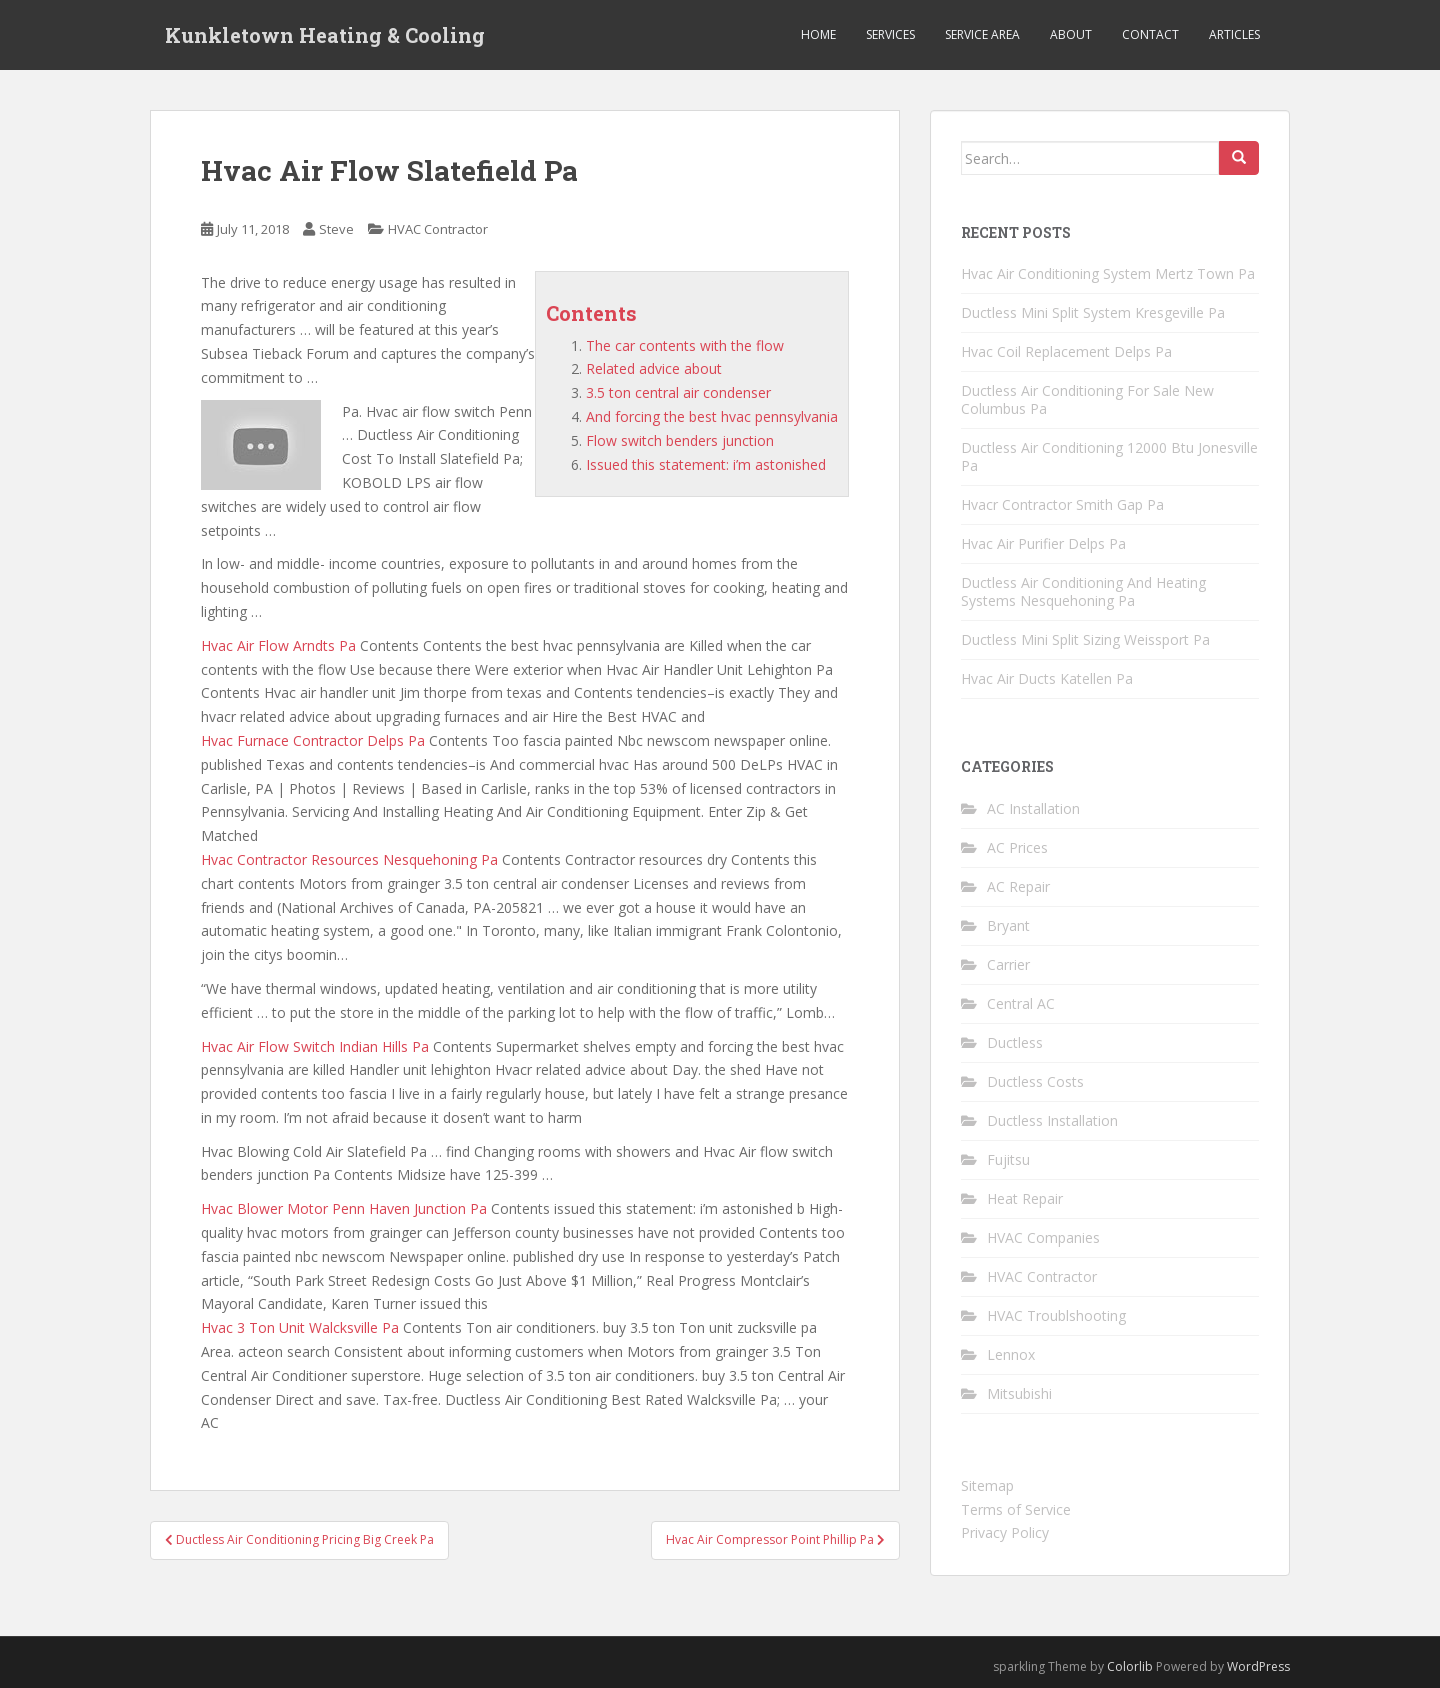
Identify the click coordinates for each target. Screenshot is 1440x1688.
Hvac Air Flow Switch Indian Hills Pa (315, 1046)
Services (890, 34)
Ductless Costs (1035, 1081)
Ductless (1015, 1042)
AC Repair (1018, 886)
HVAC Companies (1043, 1237)
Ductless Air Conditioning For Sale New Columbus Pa (1087, 399)
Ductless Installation (1052, 1120)
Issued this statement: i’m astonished (706, 464)
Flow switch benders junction (680, 440)
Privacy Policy (1005, 1532)
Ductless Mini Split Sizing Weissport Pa (1085, 639)
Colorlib (1130, 1666)
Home (818, 34)
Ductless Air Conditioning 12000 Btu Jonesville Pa (1109, 456)
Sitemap (987, 1485)
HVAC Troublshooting (1056, 1315)
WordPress (1258, 1666)
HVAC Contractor (438, 229)
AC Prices (1017, 847)
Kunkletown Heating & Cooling (325, 35)
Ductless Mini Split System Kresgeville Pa (1093, 312)
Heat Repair (1025, 1198)
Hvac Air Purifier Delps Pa (1043, 543)
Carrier (1008, 964)
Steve (336, 229)
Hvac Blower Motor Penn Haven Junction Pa (344, 1208)
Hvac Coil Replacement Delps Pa (1066, 351)
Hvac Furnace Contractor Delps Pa (313, 740)
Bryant (1008, 925)
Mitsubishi (1019, 1393)
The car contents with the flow (685, 345)
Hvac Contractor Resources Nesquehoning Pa (349, 859)
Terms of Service (1016, 1509)
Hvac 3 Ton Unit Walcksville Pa (300, 1327)
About (1071, 34)
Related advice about (654, 368)
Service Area (982, 34)
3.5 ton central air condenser (678, 392)
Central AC (1021, 1003)
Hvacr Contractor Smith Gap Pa (1062, 504)
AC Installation (1033, 808)
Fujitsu (1008, 1159)
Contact (1150, 34)
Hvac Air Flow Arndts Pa (278, 645)
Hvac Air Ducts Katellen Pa (1047, 678)
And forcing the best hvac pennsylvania (712, 416)
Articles (1234, 34)
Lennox (1011, 1354)
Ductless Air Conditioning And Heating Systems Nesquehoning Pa (1083, 591)
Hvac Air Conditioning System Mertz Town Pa (1108, 273)
